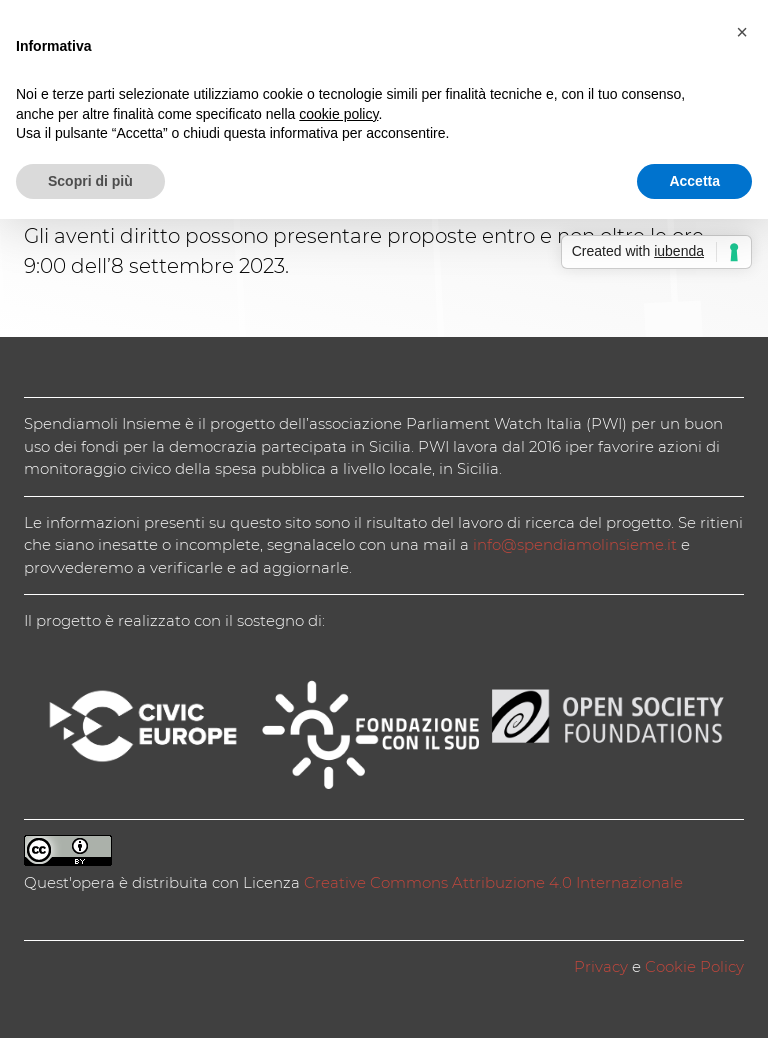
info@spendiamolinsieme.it (575, 544)
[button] (742, 32)
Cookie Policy (694, 966)
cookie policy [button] (338, 114)
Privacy (601, 966)
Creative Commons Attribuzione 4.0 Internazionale (493, 882)
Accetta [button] (694, 181)
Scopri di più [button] (90, 181)
